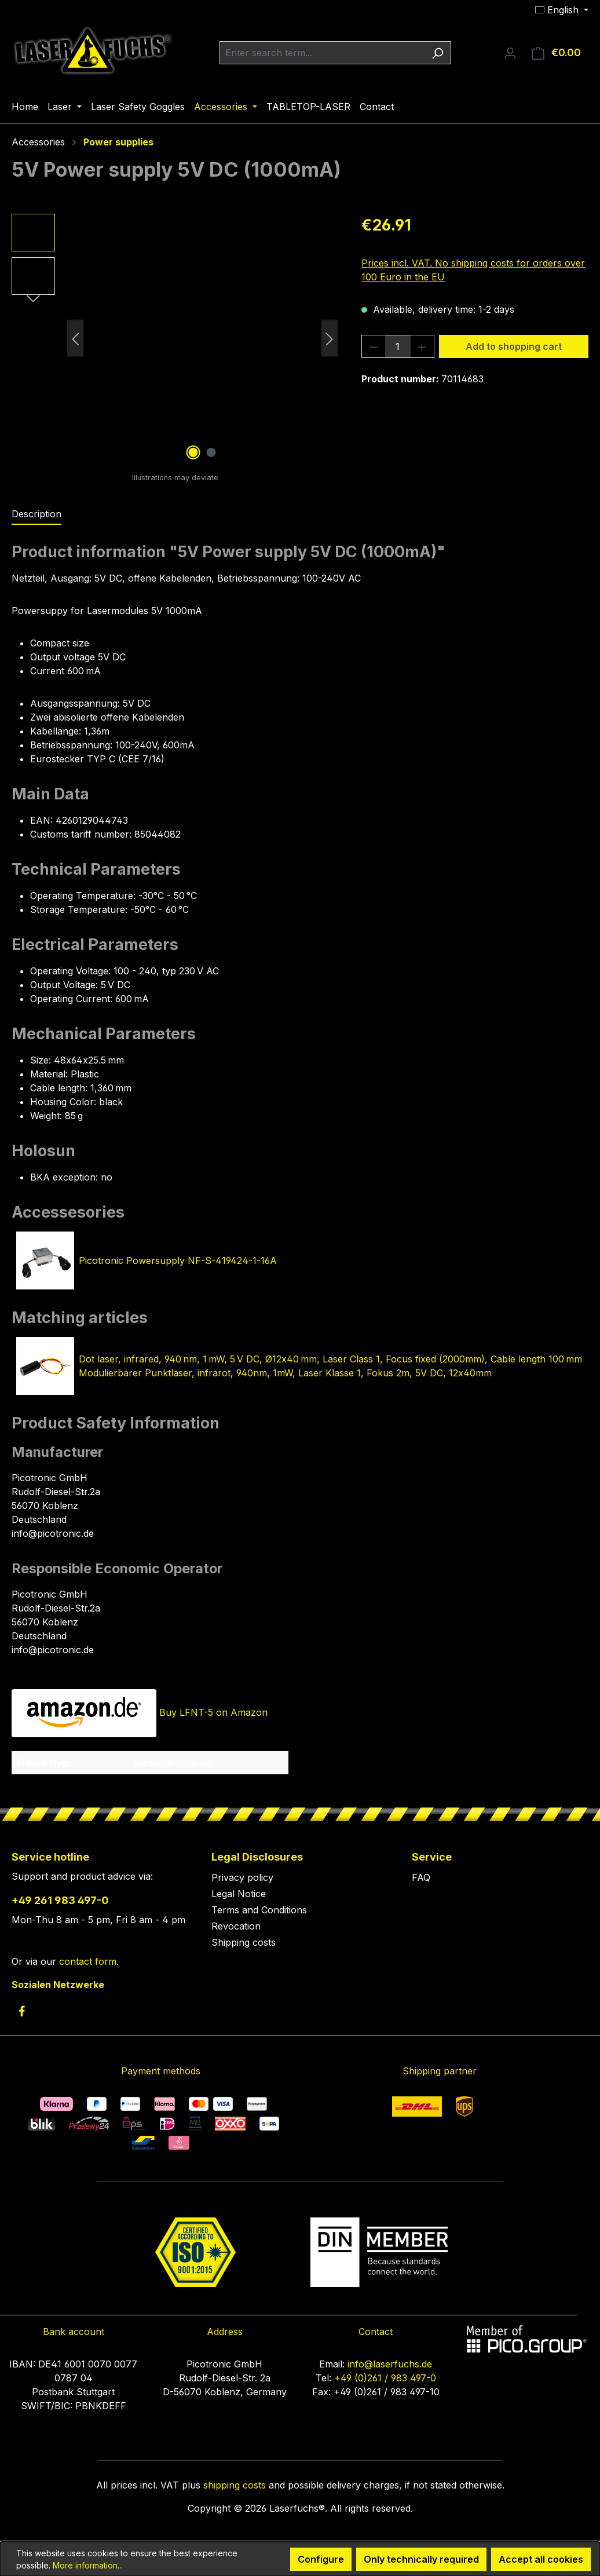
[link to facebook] (22, 2011)
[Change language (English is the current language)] (561, 10)
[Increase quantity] (422, 346)
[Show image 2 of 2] (211, 452)
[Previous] (75, 338)
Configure (321, 2559)
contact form (87, 1961)
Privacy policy (242, 1877)
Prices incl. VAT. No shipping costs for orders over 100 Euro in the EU (473, 270)
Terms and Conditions (259, 1910)
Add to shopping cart (514, 346)
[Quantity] (398, 346)
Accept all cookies (541, 2559)
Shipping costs (243, 1942)
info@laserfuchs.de (389, 2364)
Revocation (236, 1926)
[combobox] (322, 52)
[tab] (36, 514)
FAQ (421, 1877)
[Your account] (510, 52)
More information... (88, 2565)
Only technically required (421, 2559)
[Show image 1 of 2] (193, 452)
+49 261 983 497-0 (60, 1900)
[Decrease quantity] (373, 346)
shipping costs (234, 2485)
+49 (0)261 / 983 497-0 (385, 2378)
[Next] (329, 338)
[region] (175, 338)
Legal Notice (238, 1893)
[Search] (437, 52)
